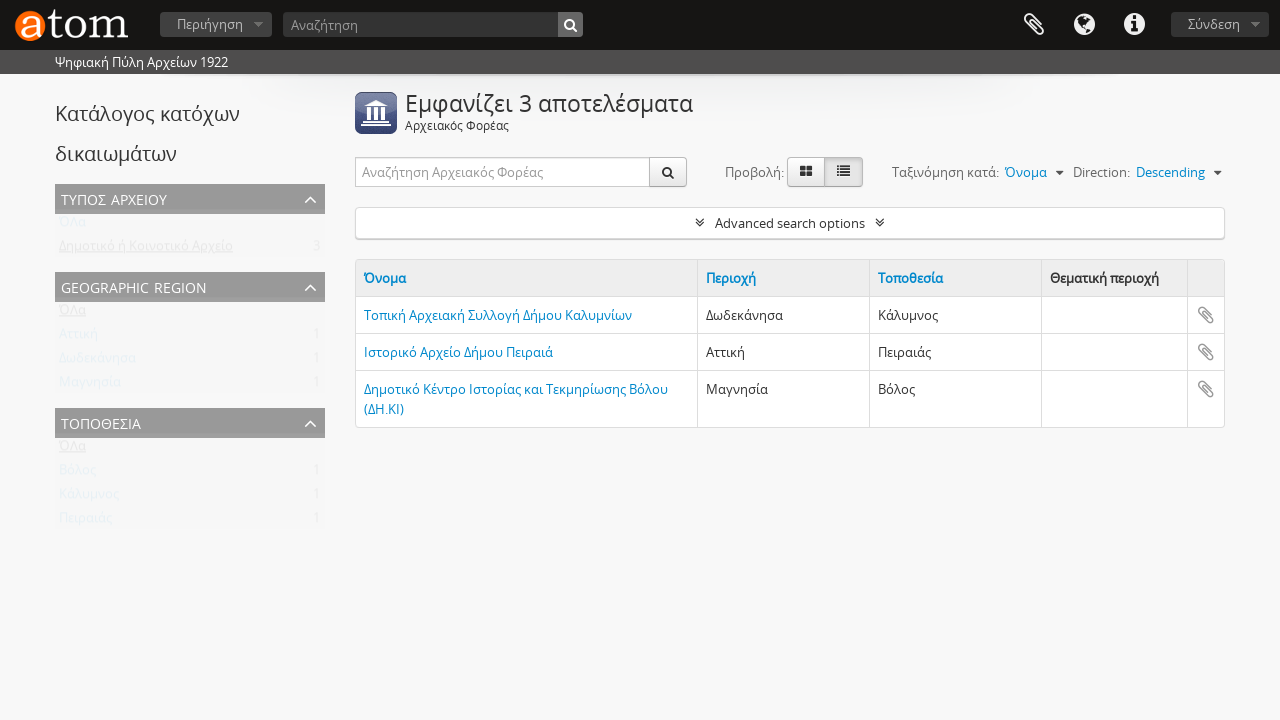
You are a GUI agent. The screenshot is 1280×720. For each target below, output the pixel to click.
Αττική (78, 338)
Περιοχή (731, 278)
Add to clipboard (1206, 315)
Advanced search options (790, 223)
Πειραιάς (85, 522)
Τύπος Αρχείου (114, 197)
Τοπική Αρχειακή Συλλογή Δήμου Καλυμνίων (498, 315)
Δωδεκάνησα (97, 362)
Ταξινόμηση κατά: (945, 172)
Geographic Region (134, 285)
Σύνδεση (1214, 24)
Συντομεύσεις (1134, 25)
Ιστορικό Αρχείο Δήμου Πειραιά (458, 352)
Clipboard (1034, 25)
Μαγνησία (90, 386)
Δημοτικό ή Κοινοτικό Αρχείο (146, 250)
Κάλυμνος (89, 498)
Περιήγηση (210, 24)
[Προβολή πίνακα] (843, 172)
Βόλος (77, 474)
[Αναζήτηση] (433, 24)
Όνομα (385, 278)
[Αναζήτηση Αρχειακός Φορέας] (503, 172)
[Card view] (806, 172)
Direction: (1101, 172)
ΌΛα (72, 226)
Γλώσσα (1084, 25)
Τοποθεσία (101, 421)
